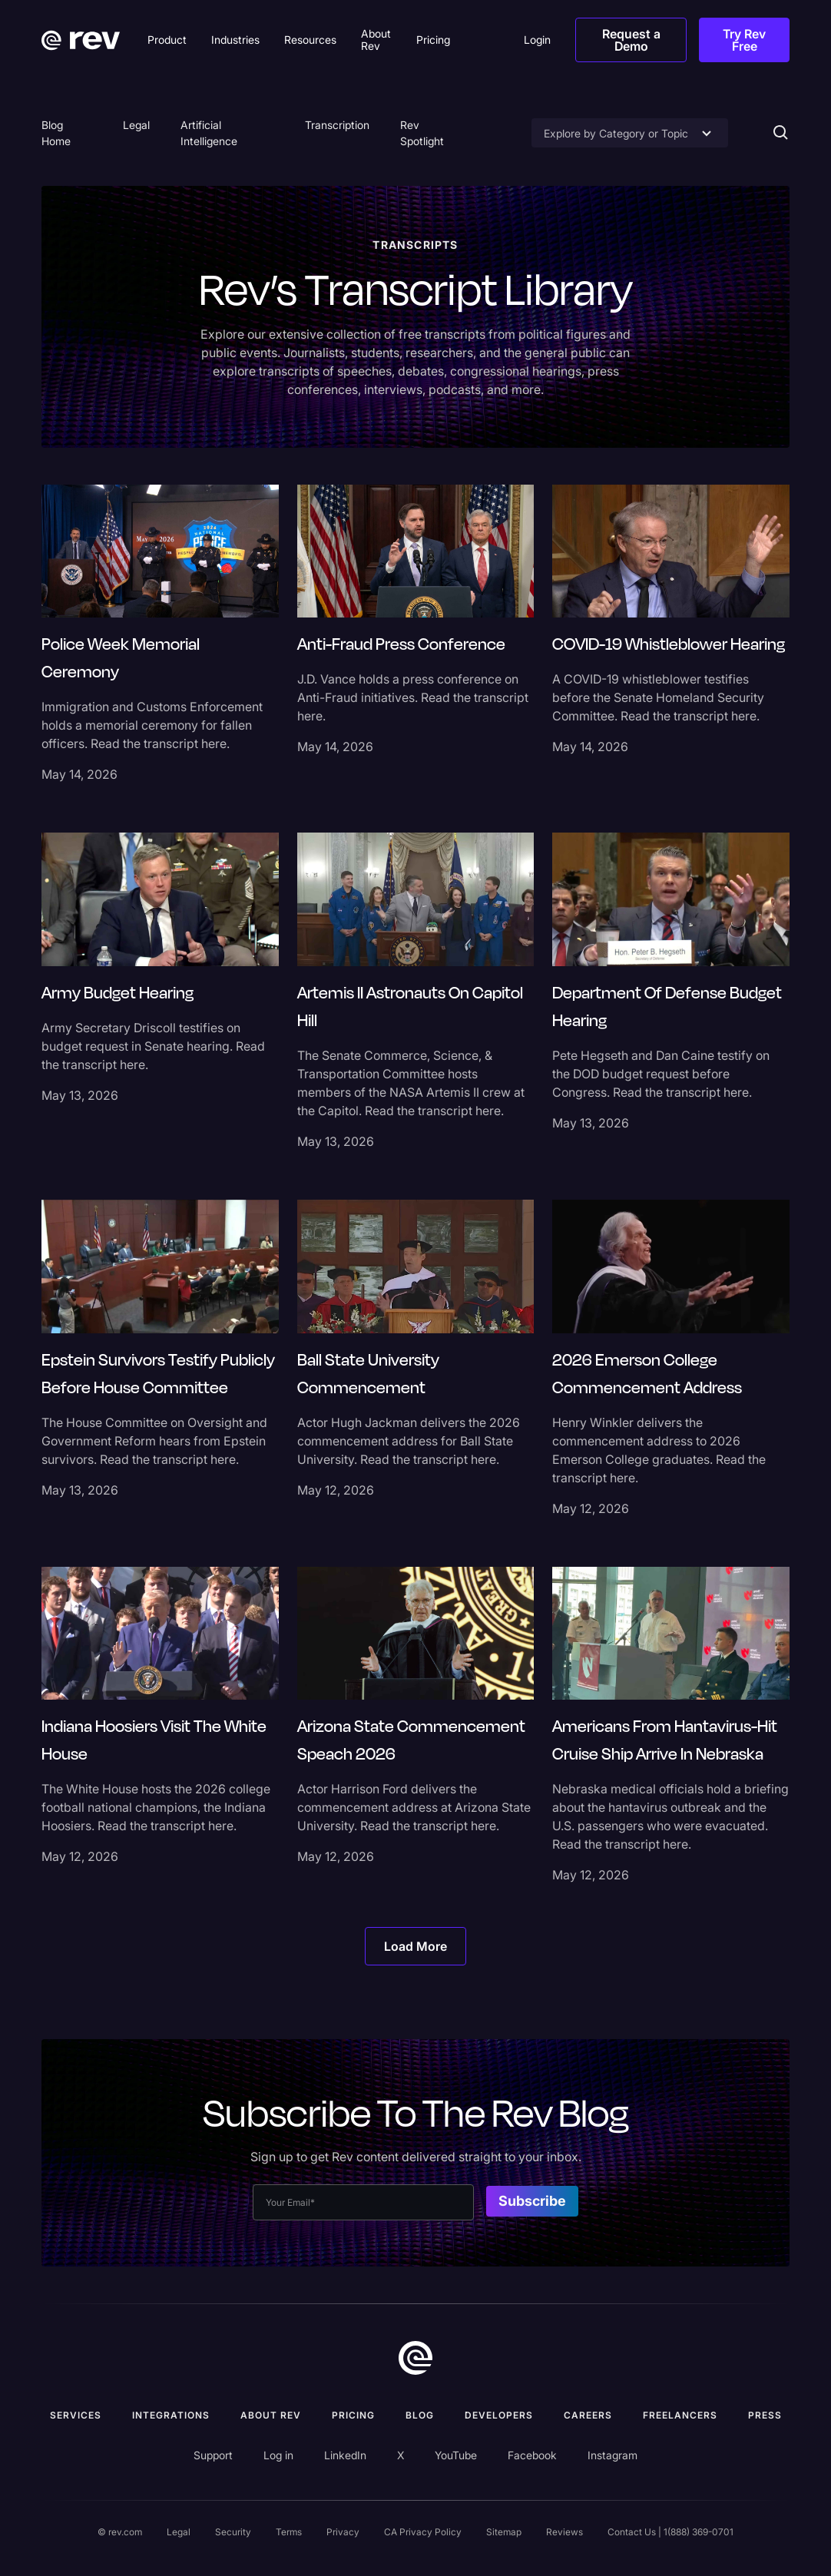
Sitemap (503, 2532)
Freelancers (680, 2415)
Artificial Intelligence (208, 132)
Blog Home (56, 132)
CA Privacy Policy (423, 2532)
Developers (499, 2415)
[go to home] (415, 2358)
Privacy (342, 2532)
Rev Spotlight (422, 132)
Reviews (564, 2532)
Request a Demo (631, 40)
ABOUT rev (270, 2415)
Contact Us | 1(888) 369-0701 (670, 2532)
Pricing (353, 2415)
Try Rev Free (744, 40)
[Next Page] (415, 1946)
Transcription (337, 124)
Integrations (171, 2415)
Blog (420, 2415)
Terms (289, 2532)
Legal (136, 124)
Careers (588, 2415)
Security (233, 2532)
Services (75, 2415)
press (765, 2415)
